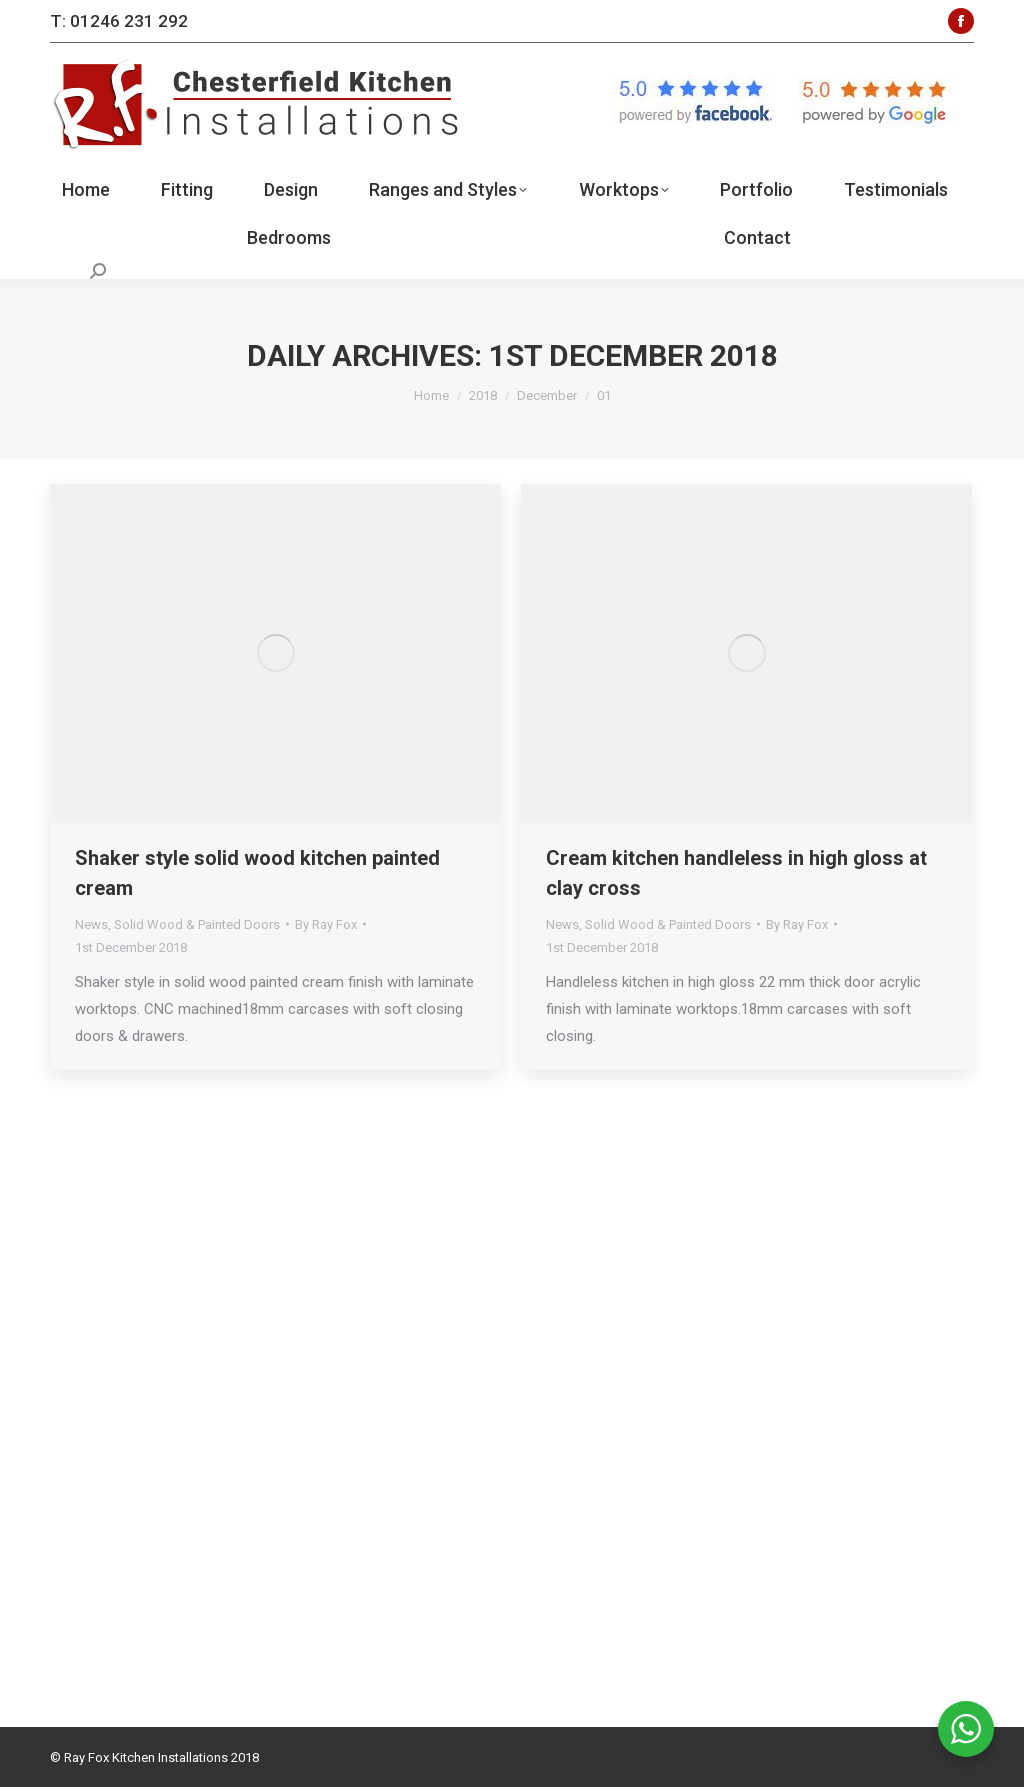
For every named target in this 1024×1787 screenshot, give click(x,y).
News (91, 924)
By (326, 924)
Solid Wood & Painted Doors (197, 924)
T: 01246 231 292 (119, 21)
